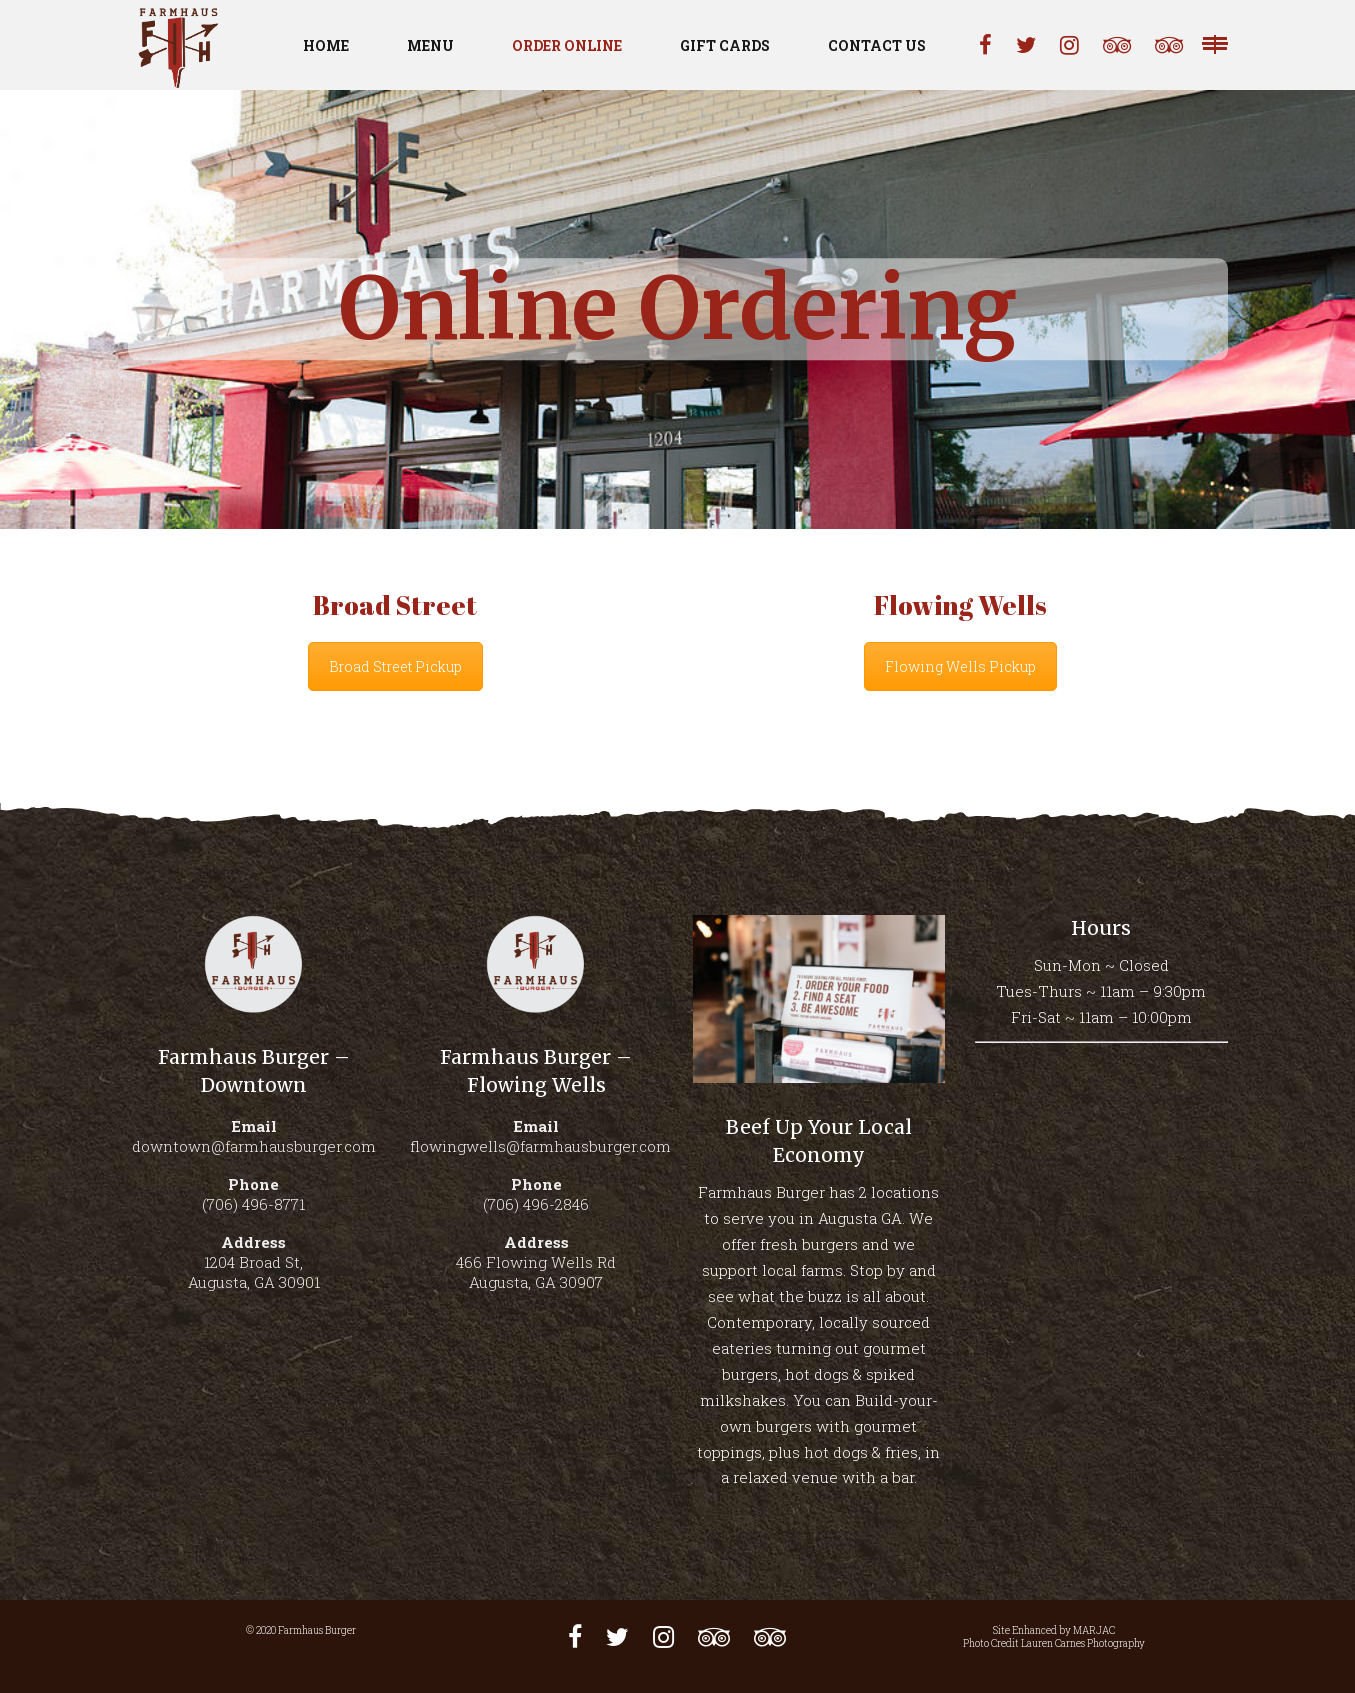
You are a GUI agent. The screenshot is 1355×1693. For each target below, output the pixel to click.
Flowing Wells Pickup (960, 666)
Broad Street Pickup (395, 666)
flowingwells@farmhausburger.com (540, 1146)
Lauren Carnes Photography (1083, 1643)
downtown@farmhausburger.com (254, 1146)
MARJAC (1094, 1630)
